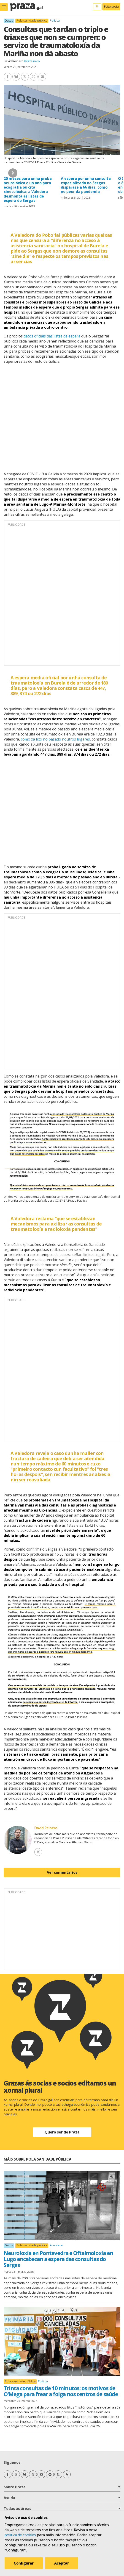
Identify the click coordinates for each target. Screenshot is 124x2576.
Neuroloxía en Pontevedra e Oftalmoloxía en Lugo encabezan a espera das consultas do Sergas (58, 2259)
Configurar (24, 2563)
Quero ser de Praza (62, 2132)
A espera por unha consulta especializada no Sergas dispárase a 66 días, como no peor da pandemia (86, 185)
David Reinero (13, 61)
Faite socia (111, 6)
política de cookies (20, 2534)
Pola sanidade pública (31, 20)
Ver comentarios (62, 1872)
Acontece (56, 2245)
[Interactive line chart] (62, 417)
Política (55, 20)
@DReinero (32, 61)
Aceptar (61, 2563)
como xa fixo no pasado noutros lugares (55, 739)
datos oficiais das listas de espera (52, 336)
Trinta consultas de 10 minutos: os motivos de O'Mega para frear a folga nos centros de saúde (61, 2391)
